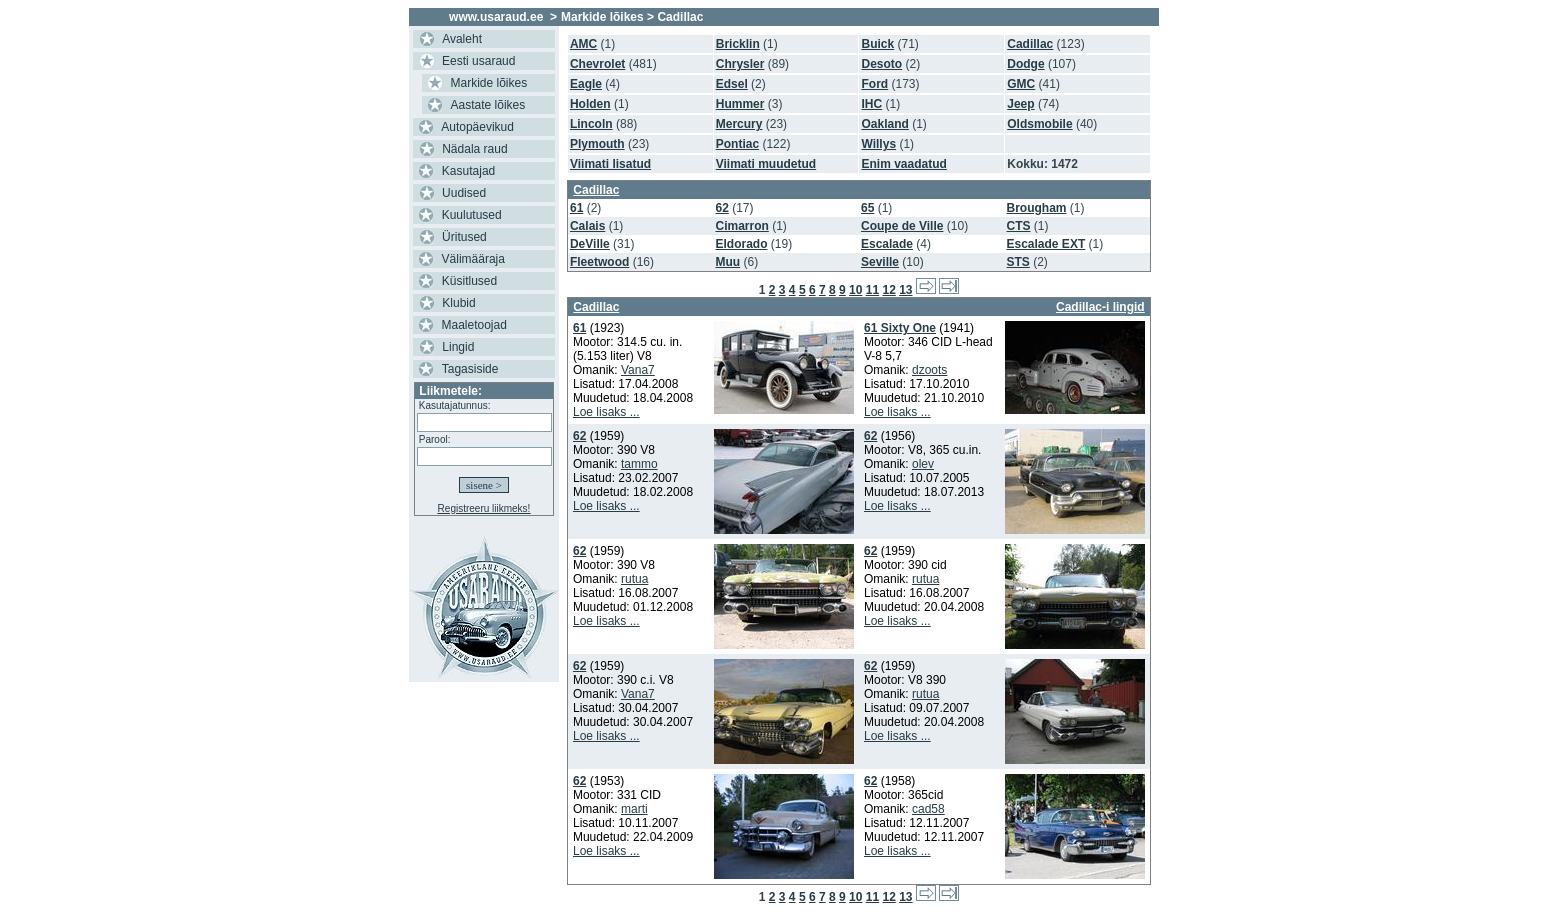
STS (1018, 262)
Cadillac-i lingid (1100, 307)
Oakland (884, 124)
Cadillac (1030, 44)
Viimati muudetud (766, 164)
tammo (639, 464)
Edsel (732, 84)
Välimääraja (473, 259)
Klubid (458, 303)
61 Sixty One (900, 328)
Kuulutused (472, 215)
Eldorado (741, 244)
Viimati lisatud (610, 164)
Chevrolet (597, 64)
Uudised (464, 193)
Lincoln (591, 124)
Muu (727, 262)
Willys (878, 144)
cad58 (928, 809)
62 (721, 208)
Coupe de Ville (902, 226)
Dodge (1025, 64)
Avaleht (462, 39)
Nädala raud (474, 149)
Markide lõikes (489, 83)
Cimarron (741, 226)
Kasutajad (468, 171)
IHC (871, 104)
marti (634, 809)
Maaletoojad (474, 325)
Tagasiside (470, 369)
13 (905, 290)
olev (923, 464)
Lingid (458, 347)
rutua (634, 579)
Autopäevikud (477, 127)
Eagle (586, 84)
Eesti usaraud (478, 61)
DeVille (590, 244)
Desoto (881, 64)
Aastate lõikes (488, 105)
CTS (1019, 226)
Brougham (1037, 208)
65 (867, 208)
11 (872, 290)
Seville (880, 262)
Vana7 (638, 370)
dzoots (929, 370)
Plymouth (597, 144)
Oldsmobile (1039, 124)
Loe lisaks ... (606, 412)
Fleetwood (599, 262)
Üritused (464, 237)
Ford (874, 84)
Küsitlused (469, 281)
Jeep (1020, 104)
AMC (583, 44)
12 (888, 290)
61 (576, 208)
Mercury (739, 124)
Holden (590, 104)
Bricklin (738, 44)
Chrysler (740, 64)
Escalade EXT (1046, 244)
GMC (1021, 84)
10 (855, 290)
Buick (877, 44)
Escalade (887, 244)
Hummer (740, 104)
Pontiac (737, 144)
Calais (587, 226)
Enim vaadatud (903, 164)
